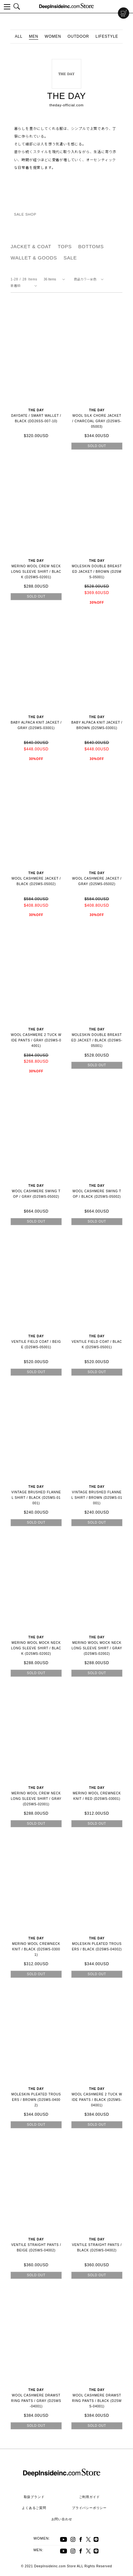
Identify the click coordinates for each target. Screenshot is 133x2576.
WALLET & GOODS (34, 257)
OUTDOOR (78, 36)
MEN (33, 36)
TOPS (65, 246)
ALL (18, 36)
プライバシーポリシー (89, 2508)
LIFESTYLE (106, 36)
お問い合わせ (61, 2519)
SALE (70, 257)
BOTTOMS (91, 246)
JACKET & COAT (31, 246)
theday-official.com (66, 105)
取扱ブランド (34, 2497)
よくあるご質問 (34, 2508)
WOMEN (53, 36)
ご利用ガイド (89, 2497)
